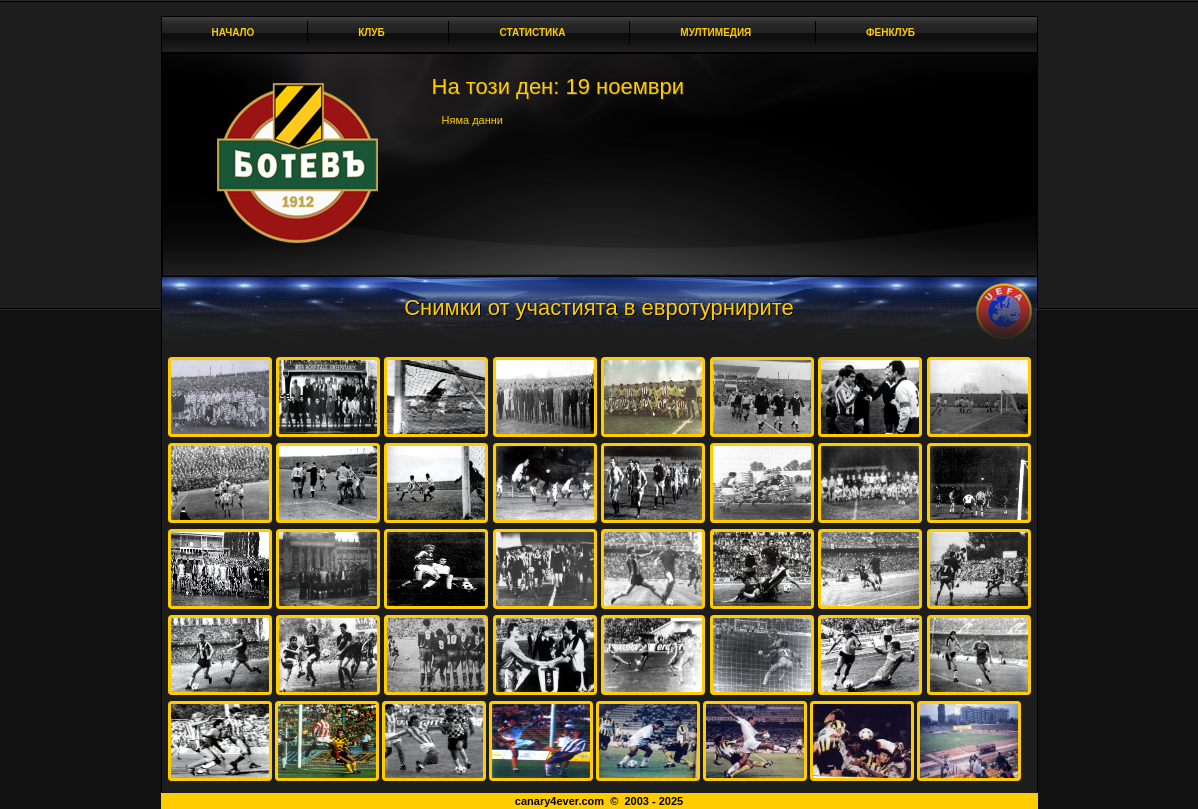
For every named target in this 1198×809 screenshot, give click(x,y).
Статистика (537, 32)
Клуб (377, 32)
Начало (233, 32)
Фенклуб (896, 32)
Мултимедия (721, 32)
